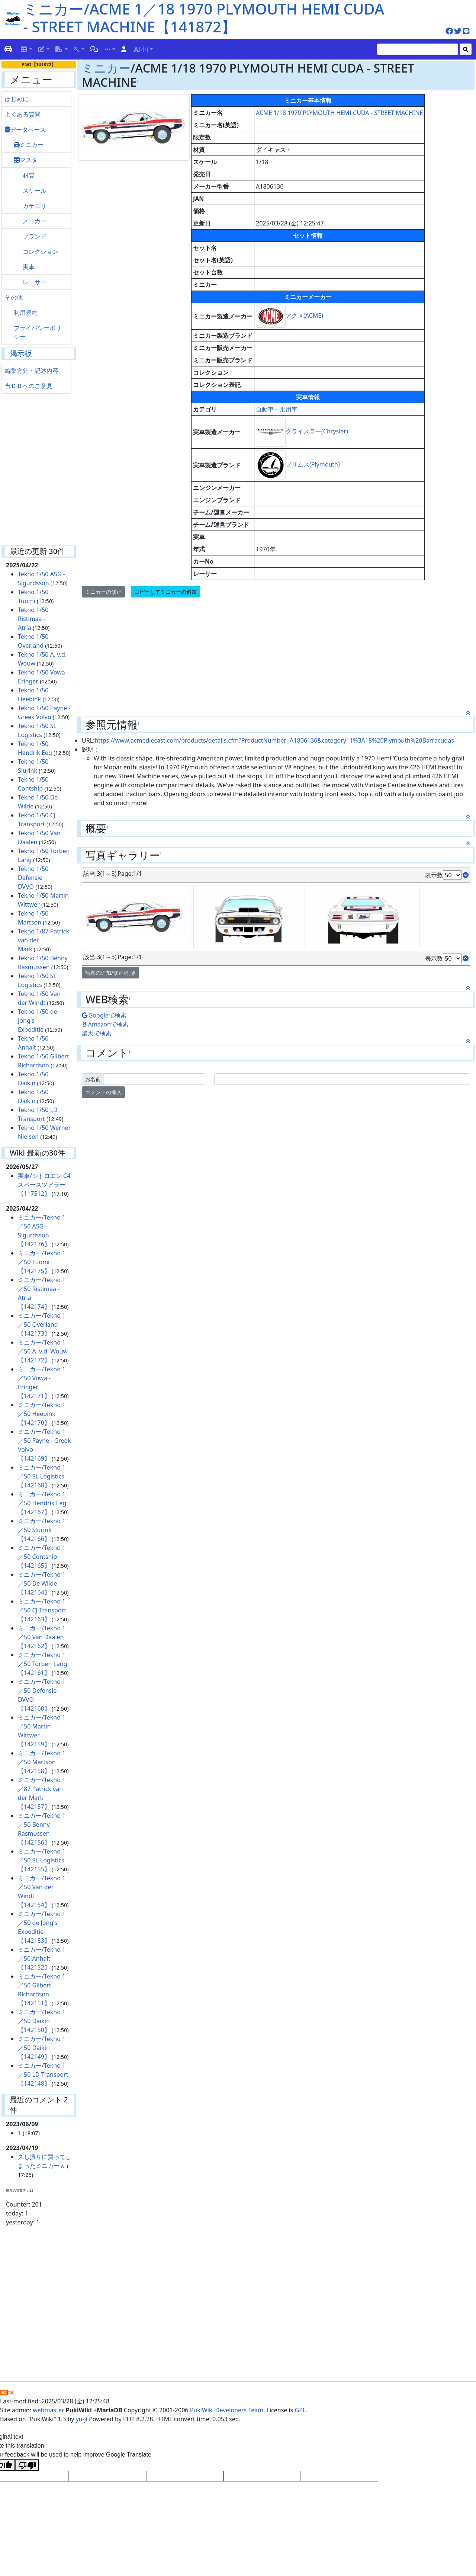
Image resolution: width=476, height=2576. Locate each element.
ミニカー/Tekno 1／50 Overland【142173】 (41, 1324)
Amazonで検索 (105, 1024)
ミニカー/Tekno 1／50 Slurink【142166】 (41, 1530)
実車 (29, 267)
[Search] (417, 49)
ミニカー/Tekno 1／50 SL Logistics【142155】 (41, 1860)
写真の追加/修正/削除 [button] (110, 972)
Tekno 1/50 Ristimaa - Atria (33, 619)
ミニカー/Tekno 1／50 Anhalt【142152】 (41, 1958)
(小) (141, 49)
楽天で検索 (97, 1033)
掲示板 (21, 353)
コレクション (40, 251)
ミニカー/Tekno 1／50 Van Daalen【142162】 (41, 1637)
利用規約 (26, 312)
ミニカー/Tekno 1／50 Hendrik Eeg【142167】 (42, 1503)
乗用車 (289, 409)
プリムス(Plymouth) (313, 464)
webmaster (48, 2410)
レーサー (34, 282)
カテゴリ (34, 206)
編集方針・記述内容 (31, 370)
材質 (29, 175)
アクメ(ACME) (304, 315)
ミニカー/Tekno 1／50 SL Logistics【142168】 (41, 1476)
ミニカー (29, 145)
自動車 (265, 409)
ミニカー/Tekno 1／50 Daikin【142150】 (41, 2021)
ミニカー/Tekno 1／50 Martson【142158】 (41, 1762)
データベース (25, 129)
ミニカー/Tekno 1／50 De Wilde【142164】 (41, 1583)
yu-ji (81, 2419)
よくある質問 (23, 114)
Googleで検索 (104, 1015)
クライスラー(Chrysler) (317, 431)
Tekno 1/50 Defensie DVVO (33, 878)
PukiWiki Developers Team (226, 2410)
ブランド (34, 236)
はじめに (17, 99)
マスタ (26, 160)
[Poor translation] (27, 2465)
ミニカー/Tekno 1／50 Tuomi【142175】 (41, 1262)
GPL (300, 2410)
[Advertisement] (43, 471)
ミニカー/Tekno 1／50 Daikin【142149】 (41, 2048)
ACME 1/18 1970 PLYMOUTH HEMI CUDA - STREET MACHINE (339, 113)
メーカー (34, 221)
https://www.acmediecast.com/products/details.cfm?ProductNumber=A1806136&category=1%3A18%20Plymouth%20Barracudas (274, 740)
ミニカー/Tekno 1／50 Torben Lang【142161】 (42, 1664)
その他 (14, 297)
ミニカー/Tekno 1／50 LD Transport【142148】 (43, 2074)
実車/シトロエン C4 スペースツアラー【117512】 (44, 1185)
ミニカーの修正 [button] (103, 591)
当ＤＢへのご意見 (28, 386)
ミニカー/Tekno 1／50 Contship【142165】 (41, 1557)
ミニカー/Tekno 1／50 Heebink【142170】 (41, 1414)
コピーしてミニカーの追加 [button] (165, 591)
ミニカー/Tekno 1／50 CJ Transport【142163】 (42, 1610)
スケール (34, 190)
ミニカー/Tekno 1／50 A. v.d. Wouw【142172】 (43, 1351)
